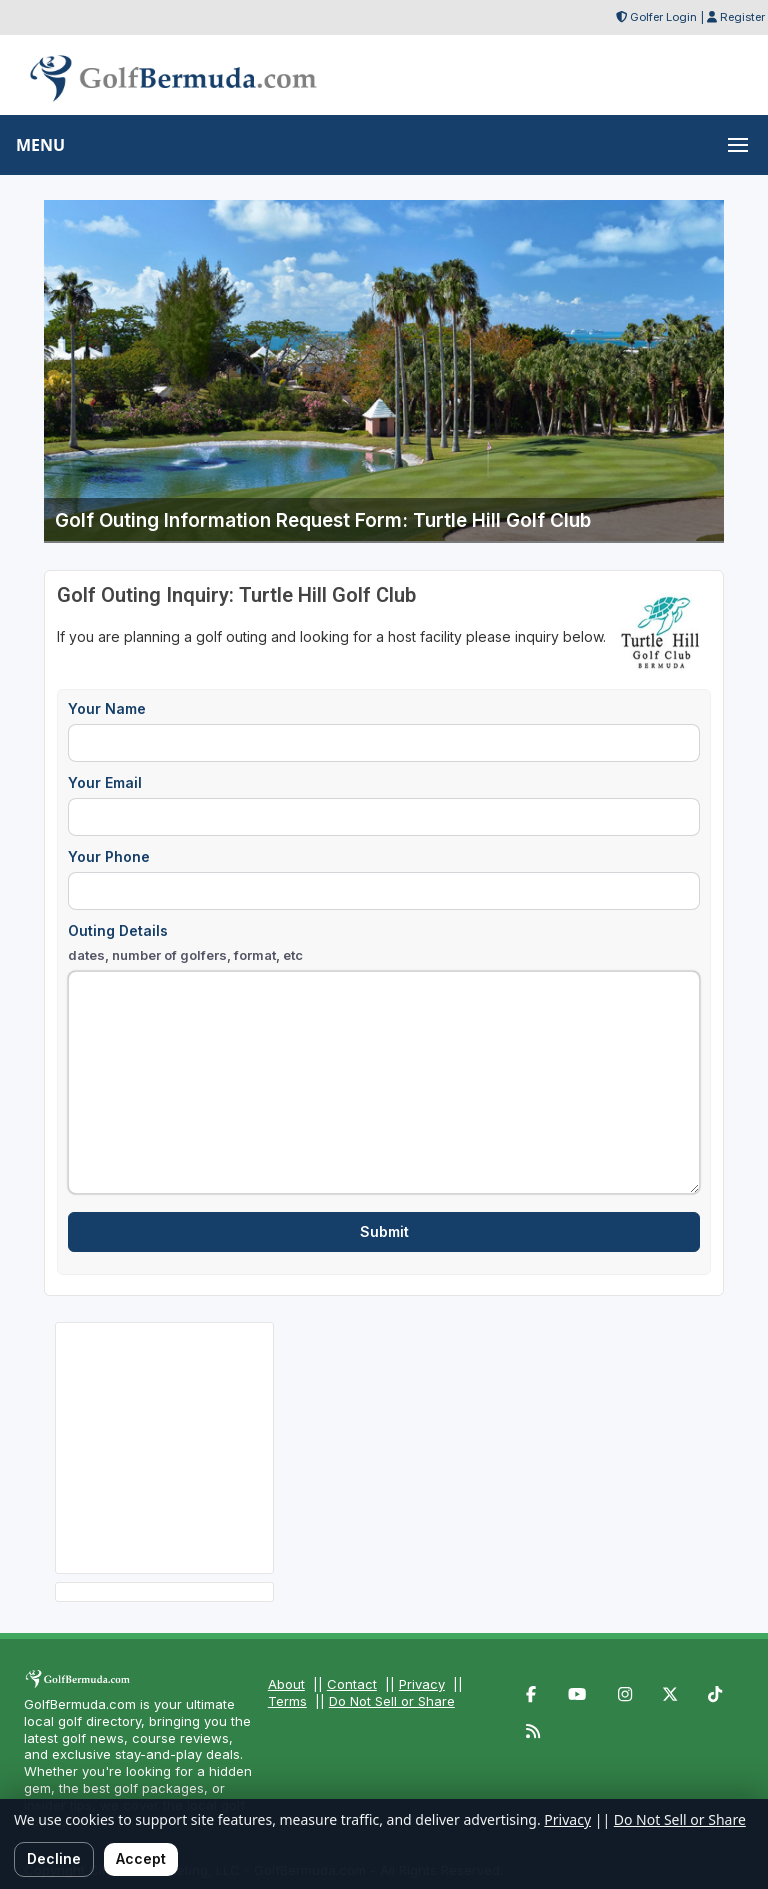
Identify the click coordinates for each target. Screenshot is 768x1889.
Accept (141, 1858)
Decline (54, 1858)
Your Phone (109, 856)
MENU (40, 145)
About (286, 1684)
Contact (352, 1684)
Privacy (422, 1684)
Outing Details (185, 943)
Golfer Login (663, 17)
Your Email (105, 782)
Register (742, 17)
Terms (287, 1701)
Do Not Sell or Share (392, 1701)
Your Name (107, 708)
